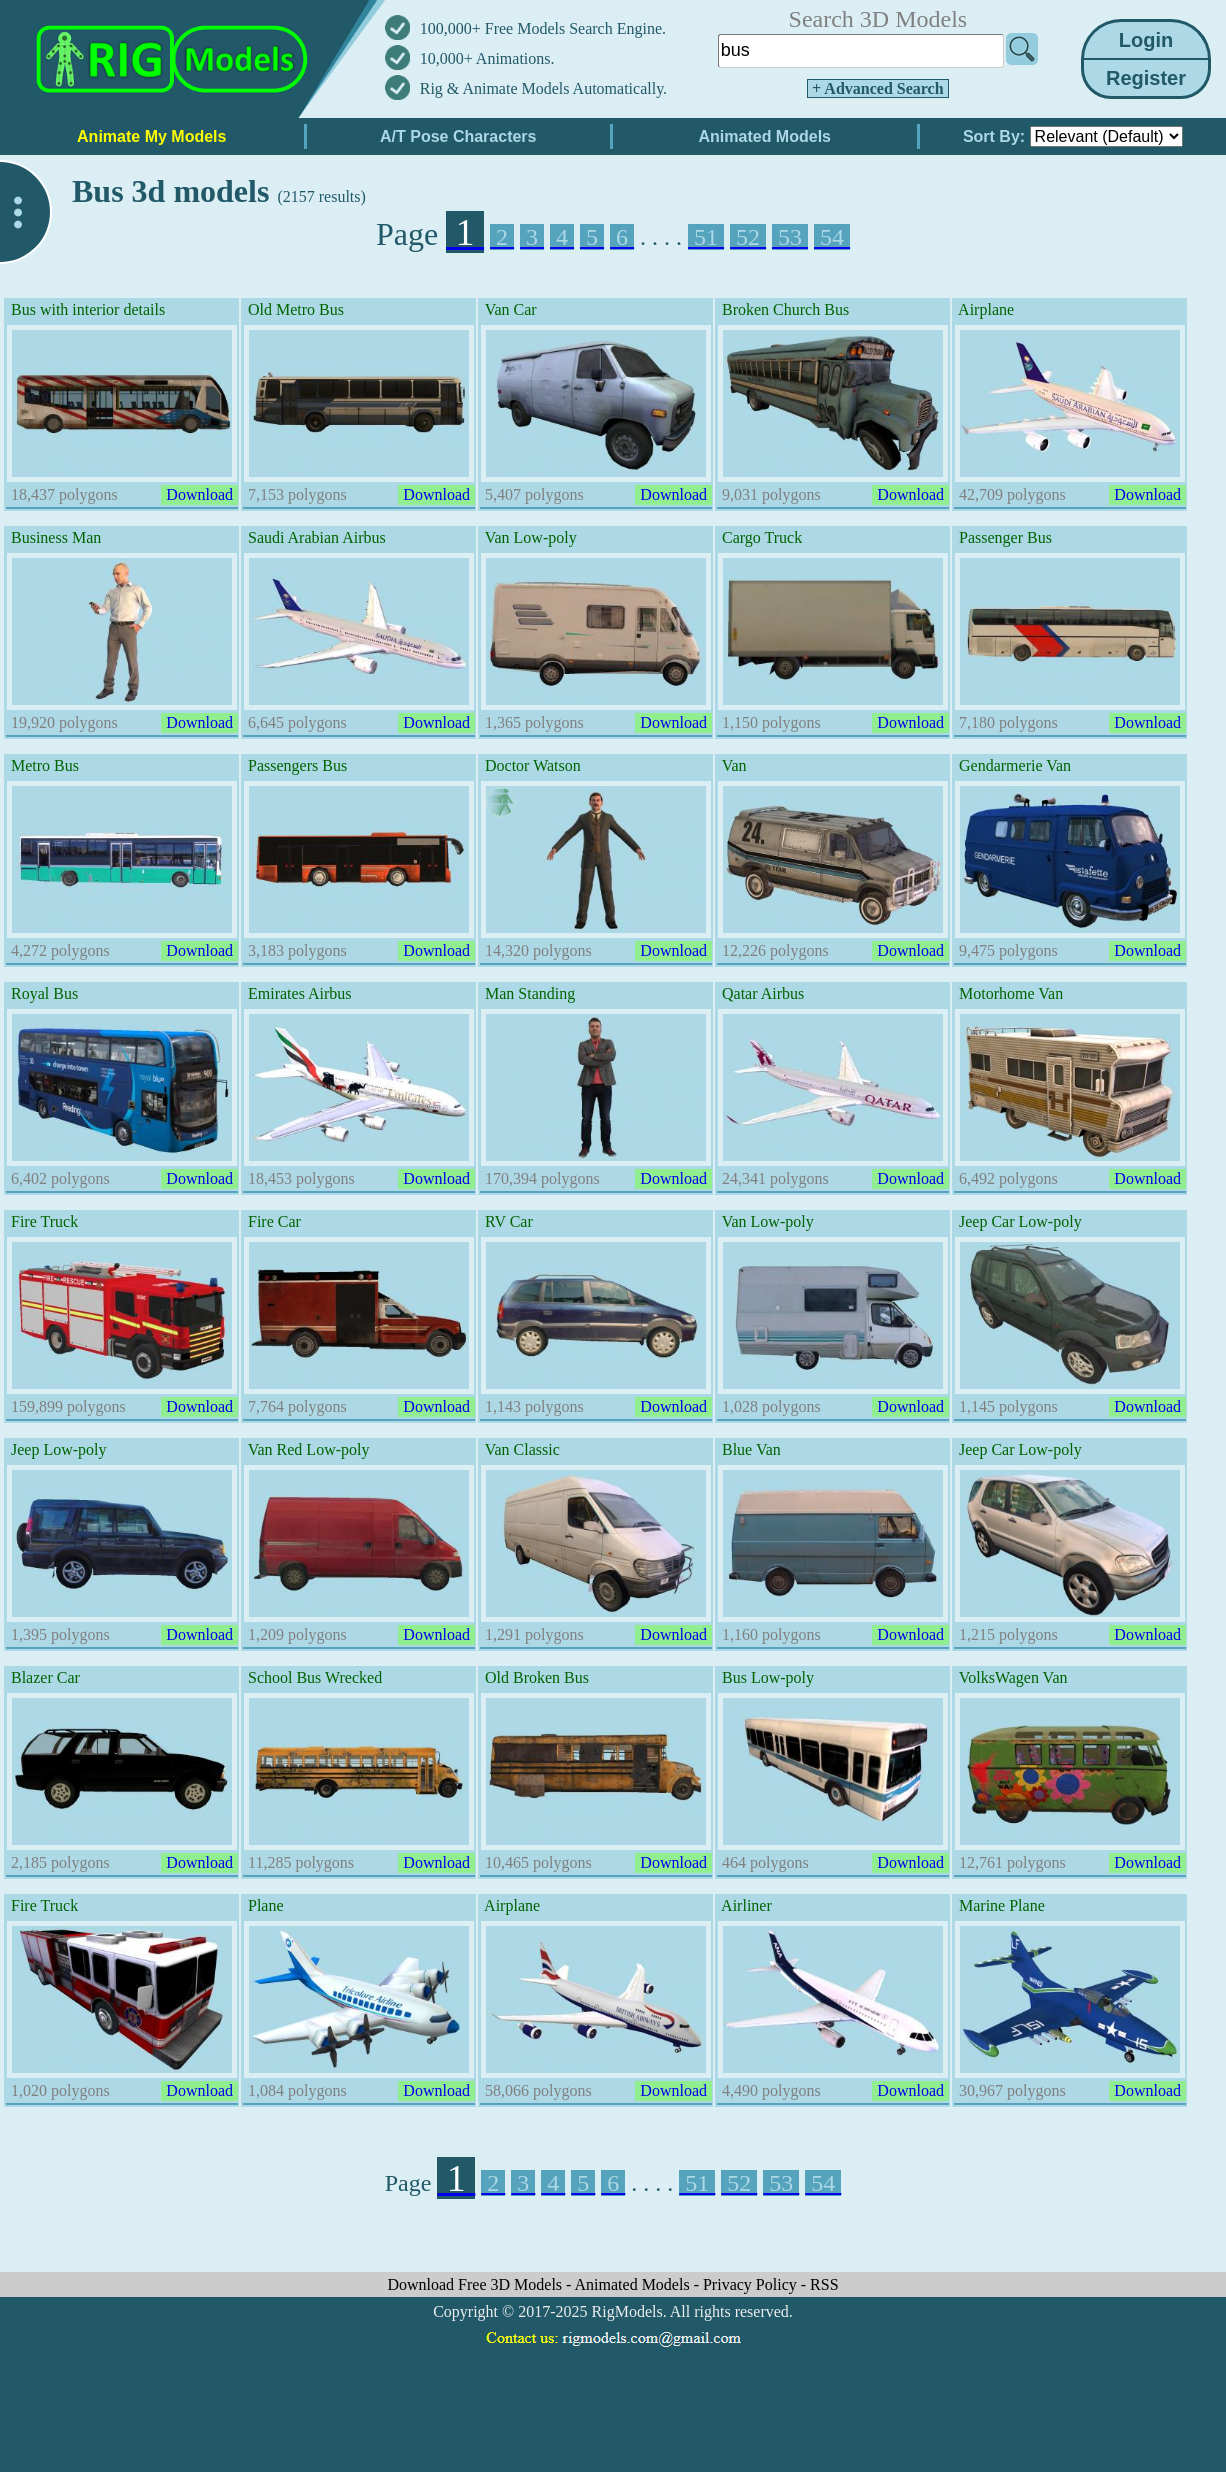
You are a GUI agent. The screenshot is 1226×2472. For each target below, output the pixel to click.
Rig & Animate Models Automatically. (543, 88)
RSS (824, 2284)
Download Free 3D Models (476, 2284)
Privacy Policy (752, 2284)
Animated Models (634, 2284)
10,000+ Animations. (487, 58)
